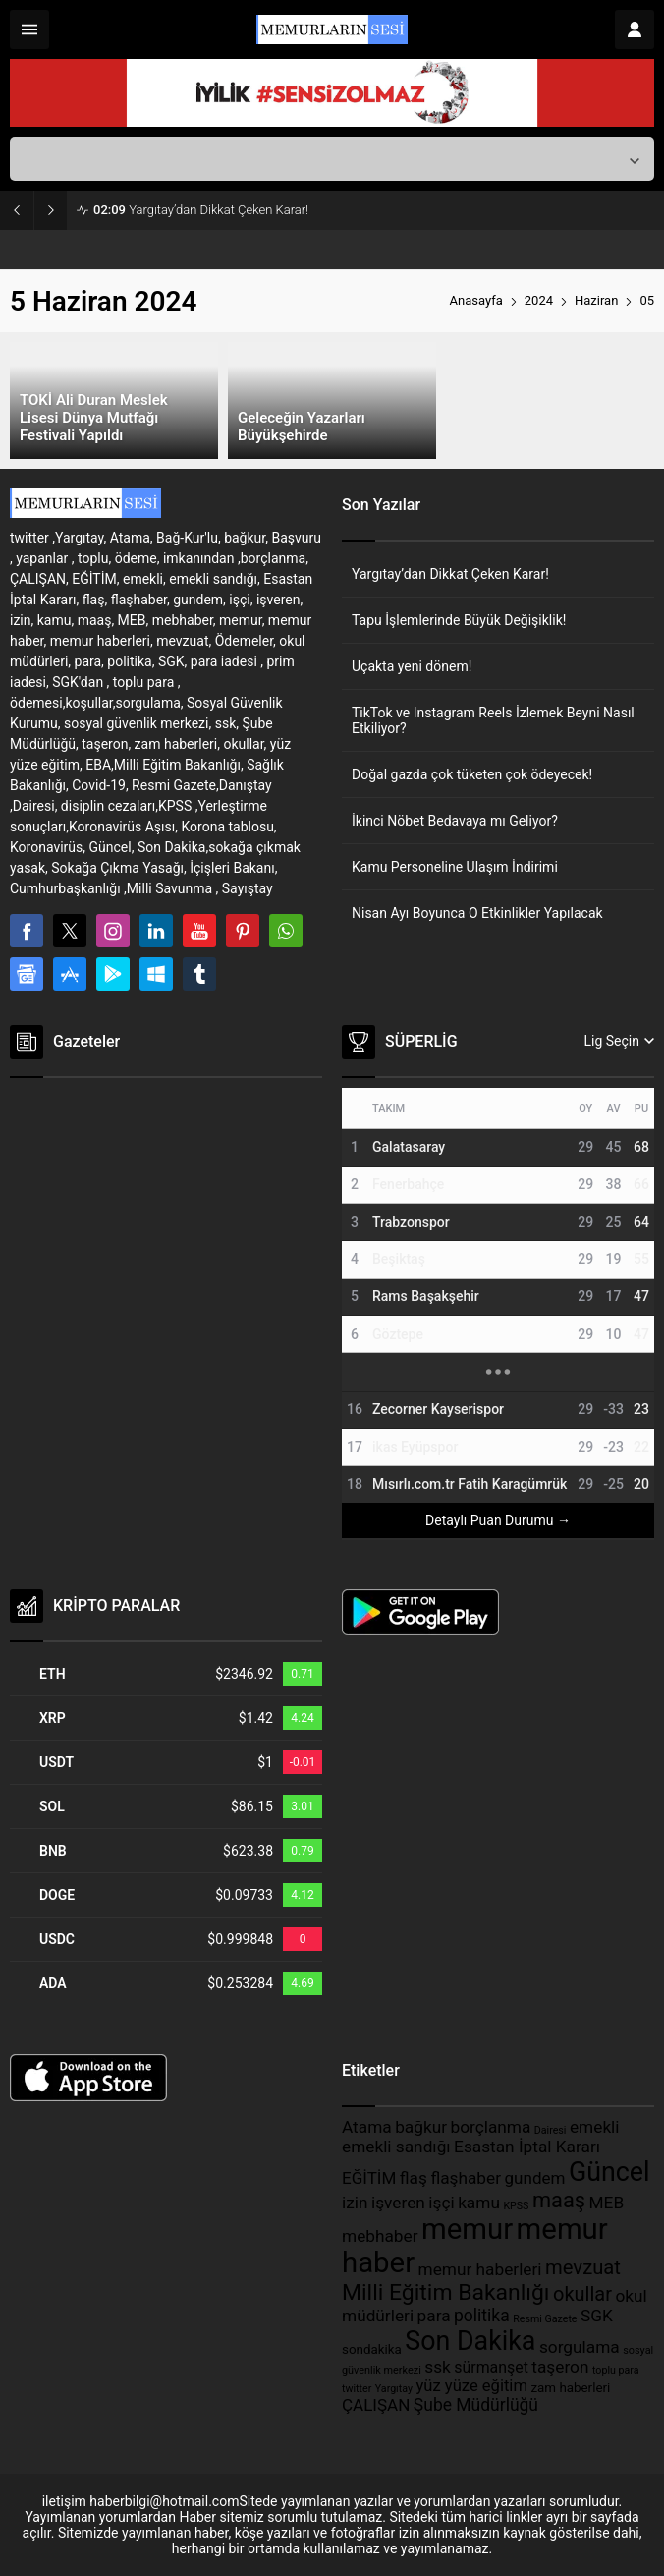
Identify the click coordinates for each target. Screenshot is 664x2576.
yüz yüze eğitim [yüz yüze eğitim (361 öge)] (471, 2385)
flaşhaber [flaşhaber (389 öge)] (465, 2178)
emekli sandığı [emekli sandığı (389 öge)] (396, 2146)
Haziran (596, 300)
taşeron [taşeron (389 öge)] (559, 2366)
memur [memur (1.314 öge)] (467, 2229)
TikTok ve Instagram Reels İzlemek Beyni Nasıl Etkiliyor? (493, 720)
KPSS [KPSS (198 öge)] (515, 2206)
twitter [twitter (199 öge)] (356, 2388)
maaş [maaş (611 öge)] (558, 2200)
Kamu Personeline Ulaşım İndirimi (455, 867)
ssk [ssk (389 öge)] (437, 2366)
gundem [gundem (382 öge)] (535, 2178)
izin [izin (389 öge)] (354, 2202)
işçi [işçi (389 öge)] (441, 2202)
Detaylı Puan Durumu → (498, 1520)
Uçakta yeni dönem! (411, 666)
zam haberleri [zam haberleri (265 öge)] (570, 2387)
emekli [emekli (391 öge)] (595, 2127)
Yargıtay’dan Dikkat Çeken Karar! (200, 209)
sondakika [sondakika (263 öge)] (372, 2349)
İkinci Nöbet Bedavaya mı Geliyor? (455, 821)
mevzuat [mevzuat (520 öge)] (583, 2267)
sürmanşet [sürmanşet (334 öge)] (491, 2367)
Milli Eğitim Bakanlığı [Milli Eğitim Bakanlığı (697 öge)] (446, 2292)
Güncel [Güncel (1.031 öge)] (609, 2172)
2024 (539, 300)
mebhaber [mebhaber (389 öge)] (380, 2236)
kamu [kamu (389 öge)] (479, 2202)
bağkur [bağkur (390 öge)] (421, 2127)
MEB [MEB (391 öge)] (607, 2202)
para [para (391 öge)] (434, 2315)
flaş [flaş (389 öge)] (413, 2178)
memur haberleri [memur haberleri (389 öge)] (480, 2269)
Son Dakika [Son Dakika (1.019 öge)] (470, 2341)
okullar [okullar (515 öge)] (582, 2294)
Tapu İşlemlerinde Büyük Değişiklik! (459, 620)
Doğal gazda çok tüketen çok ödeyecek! (472, 774)
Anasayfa (476, 300)
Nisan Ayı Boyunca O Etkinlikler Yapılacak (477, 913)
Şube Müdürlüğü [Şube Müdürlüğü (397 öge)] (476, 2405)
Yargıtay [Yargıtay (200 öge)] (394, 2388)
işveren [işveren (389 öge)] (398, 2202)
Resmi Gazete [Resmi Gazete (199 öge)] (545, 2319)
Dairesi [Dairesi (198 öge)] (550, 2130)
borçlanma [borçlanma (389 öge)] (490, 2127)
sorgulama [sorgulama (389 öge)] (579, 2347)
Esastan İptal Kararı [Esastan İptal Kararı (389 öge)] (527, 2146)
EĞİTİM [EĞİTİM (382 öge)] (369, 2178)
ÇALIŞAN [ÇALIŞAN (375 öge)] (376, 2405)
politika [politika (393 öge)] (482, 2315)
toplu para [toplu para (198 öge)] (615, 2370)
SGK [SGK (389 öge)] (597, 2315)
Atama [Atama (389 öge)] (367, 2127)
